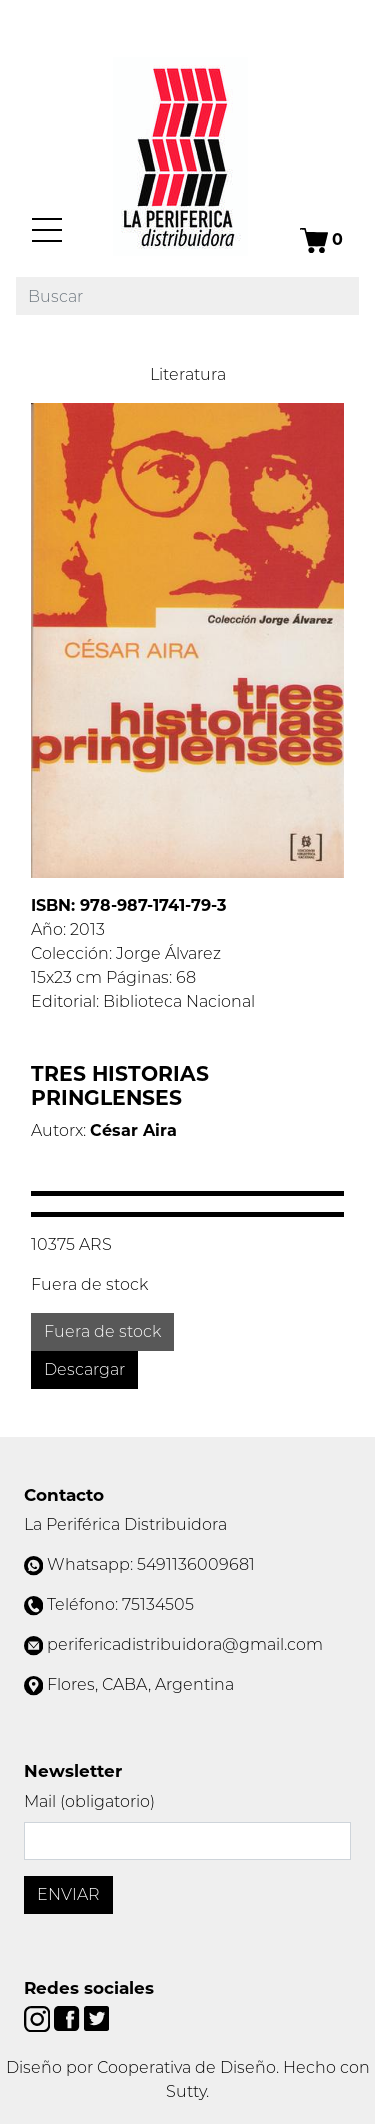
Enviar (68, 1894)
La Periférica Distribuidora (125, 1524)
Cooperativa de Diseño (186, 2067)
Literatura (188, 374)
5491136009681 (196, 1564)
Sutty (186, 2091)
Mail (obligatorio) (89, 1801)
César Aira (133, 1130)
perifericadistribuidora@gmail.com (185, 1644)
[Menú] (47, 230)
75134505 (158, 1604)
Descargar (84, 1369)
